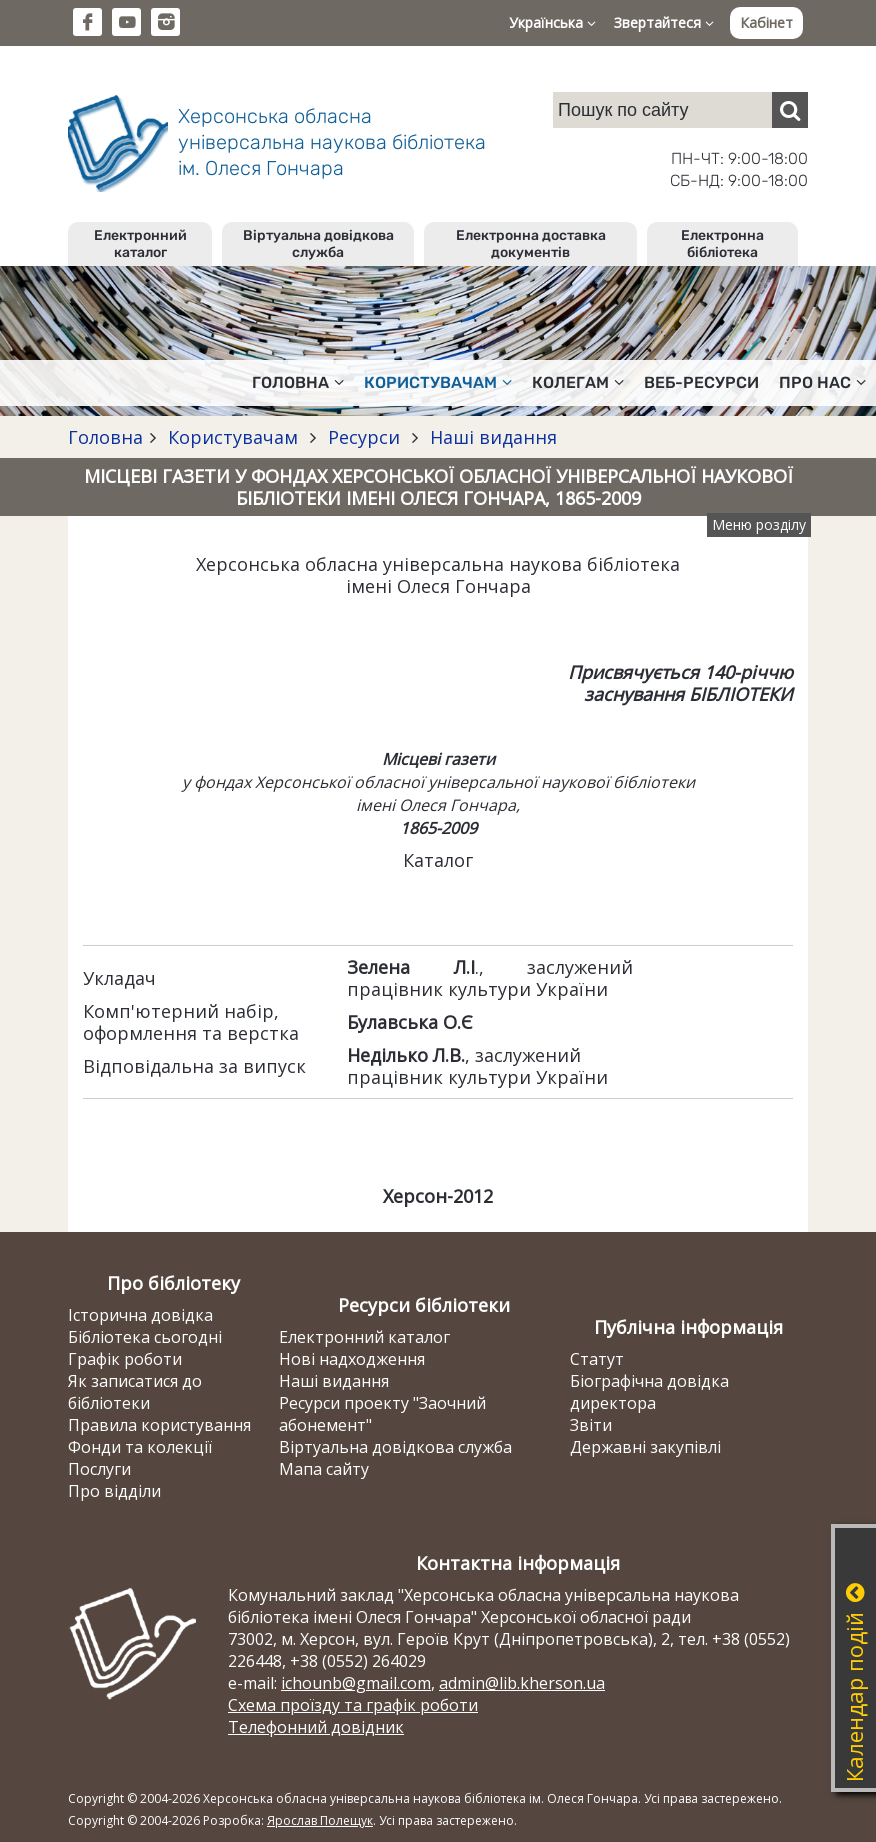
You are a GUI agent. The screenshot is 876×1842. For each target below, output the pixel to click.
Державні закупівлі (645, 1447)
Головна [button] (298, 382)
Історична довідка (140, 1315)
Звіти (591, 1425)
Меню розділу (759, 524)
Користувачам (233, 437)
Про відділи (114, 1491)
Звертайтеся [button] (664, 22)
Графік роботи (125, 1359)
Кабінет (766, 22)
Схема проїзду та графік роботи (353, 1705)
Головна (105, 437)
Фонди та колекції (140, 1447)
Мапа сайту (324, 1469)
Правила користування (159, 1425)
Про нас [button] (822, 382)
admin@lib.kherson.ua (522, 1683)
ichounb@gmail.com (356, 1683)
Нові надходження (352, 1359)
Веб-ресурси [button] (701, 382)
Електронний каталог (140, 244)
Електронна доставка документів (531, 244)
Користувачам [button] (438, 382)
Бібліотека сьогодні (145, 1337)
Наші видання (491, 437)
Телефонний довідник (316, 1727)
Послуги (99, 1469)
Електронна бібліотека (722, 244)
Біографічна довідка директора (649, 1392)
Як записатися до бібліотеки (135, 1392)
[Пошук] (790, 110)
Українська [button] (552, 22)
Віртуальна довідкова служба (318, 244)
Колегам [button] (578, 382)
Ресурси (364, 437)
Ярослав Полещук (320, 1820)
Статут (597, 1359)
